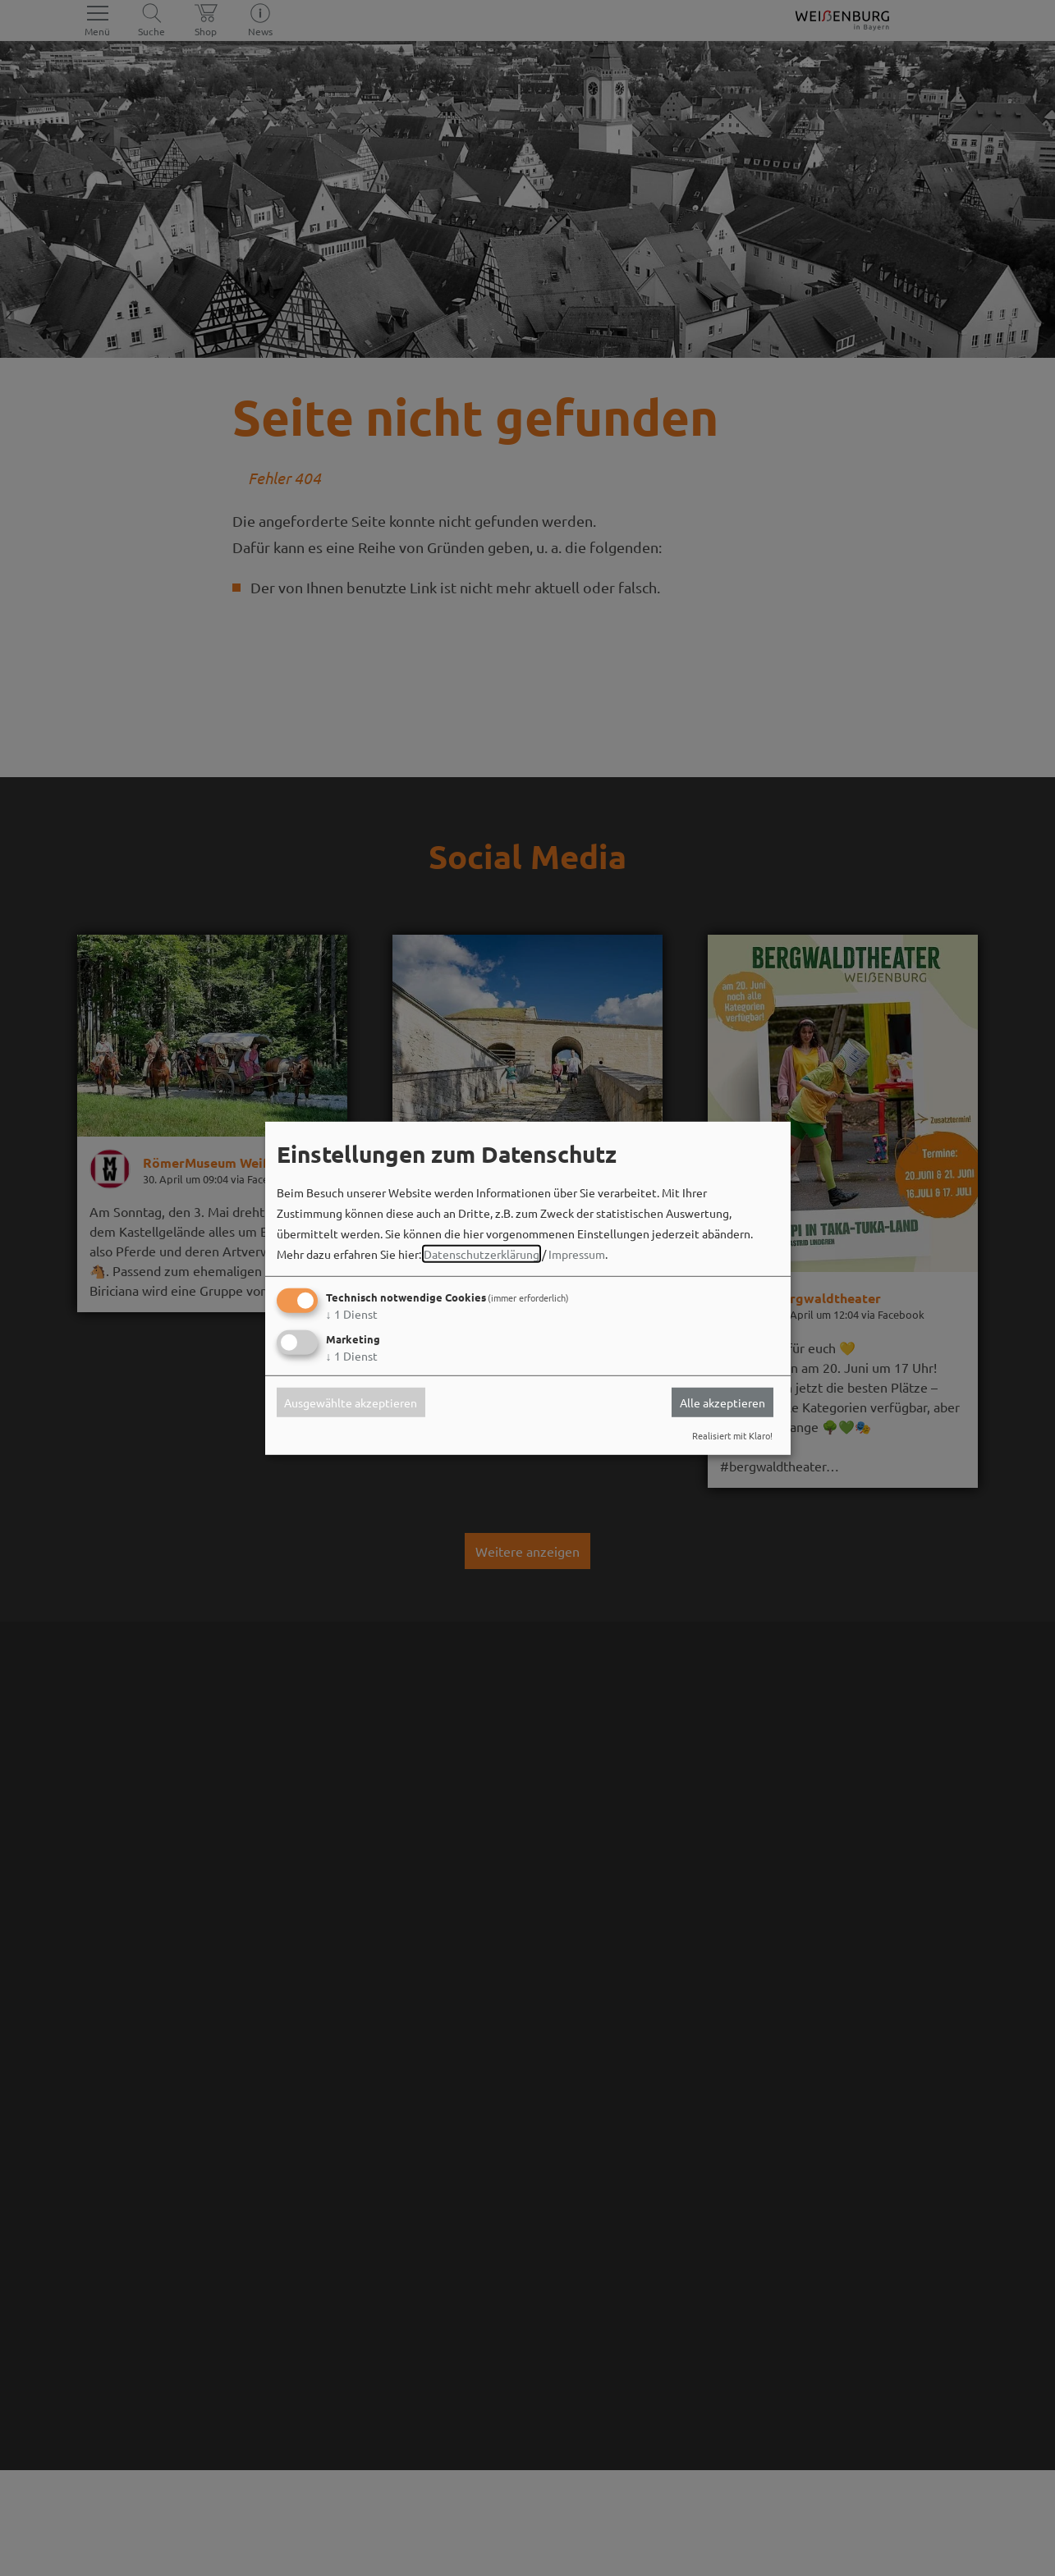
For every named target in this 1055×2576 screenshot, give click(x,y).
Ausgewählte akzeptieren (350, 1402)
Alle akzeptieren (722, 1402)
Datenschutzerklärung (481, 1254)
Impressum (576, 1254)
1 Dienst (352, 1313)
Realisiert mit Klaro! (732, 1435)
